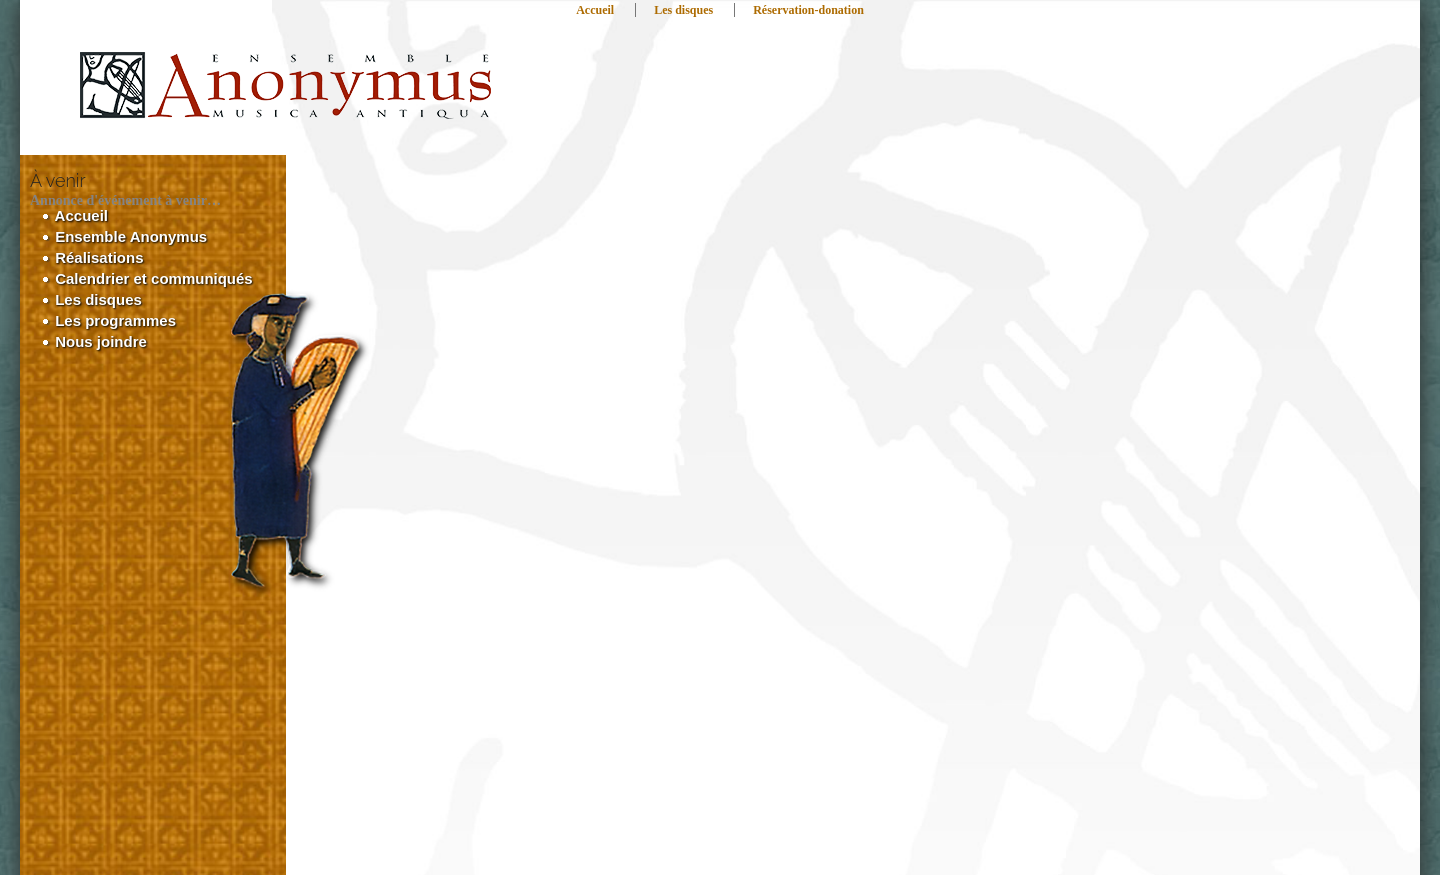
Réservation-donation (808, 10)
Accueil (595, 10)
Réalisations (93, 257)
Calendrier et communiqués (147, 278)
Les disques (683, 10)
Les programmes (109, 320)
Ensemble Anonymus (124, 236)
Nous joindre (94, 341)
